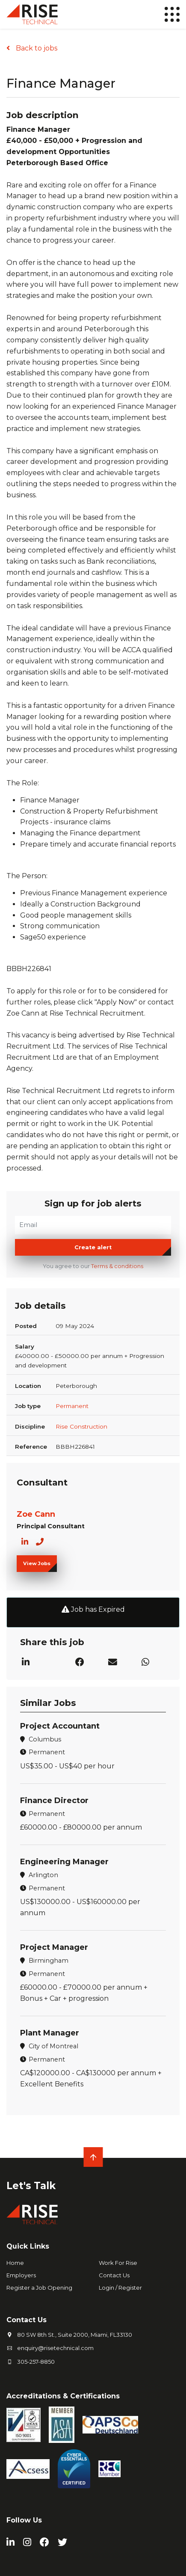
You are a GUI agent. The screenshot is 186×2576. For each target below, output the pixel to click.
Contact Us (114, 2275)
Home (15, 2262)
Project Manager (54, 1947)
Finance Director (54, 1800)
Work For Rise (118, 2262)
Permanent (72, 1405)
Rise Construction (81, 1426)
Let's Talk (31, 2186)
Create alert (93, 1247)
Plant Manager (49, 2033)
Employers (21, 2275)
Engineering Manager (64, 1861)
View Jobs (36, 1563)
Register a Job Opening (39, 2287)
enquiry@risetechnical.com (55, 2347)
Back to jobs (35, 48)
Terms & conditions (117, 1266)
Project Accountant (60, 1726)
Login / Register (120, 2287)
